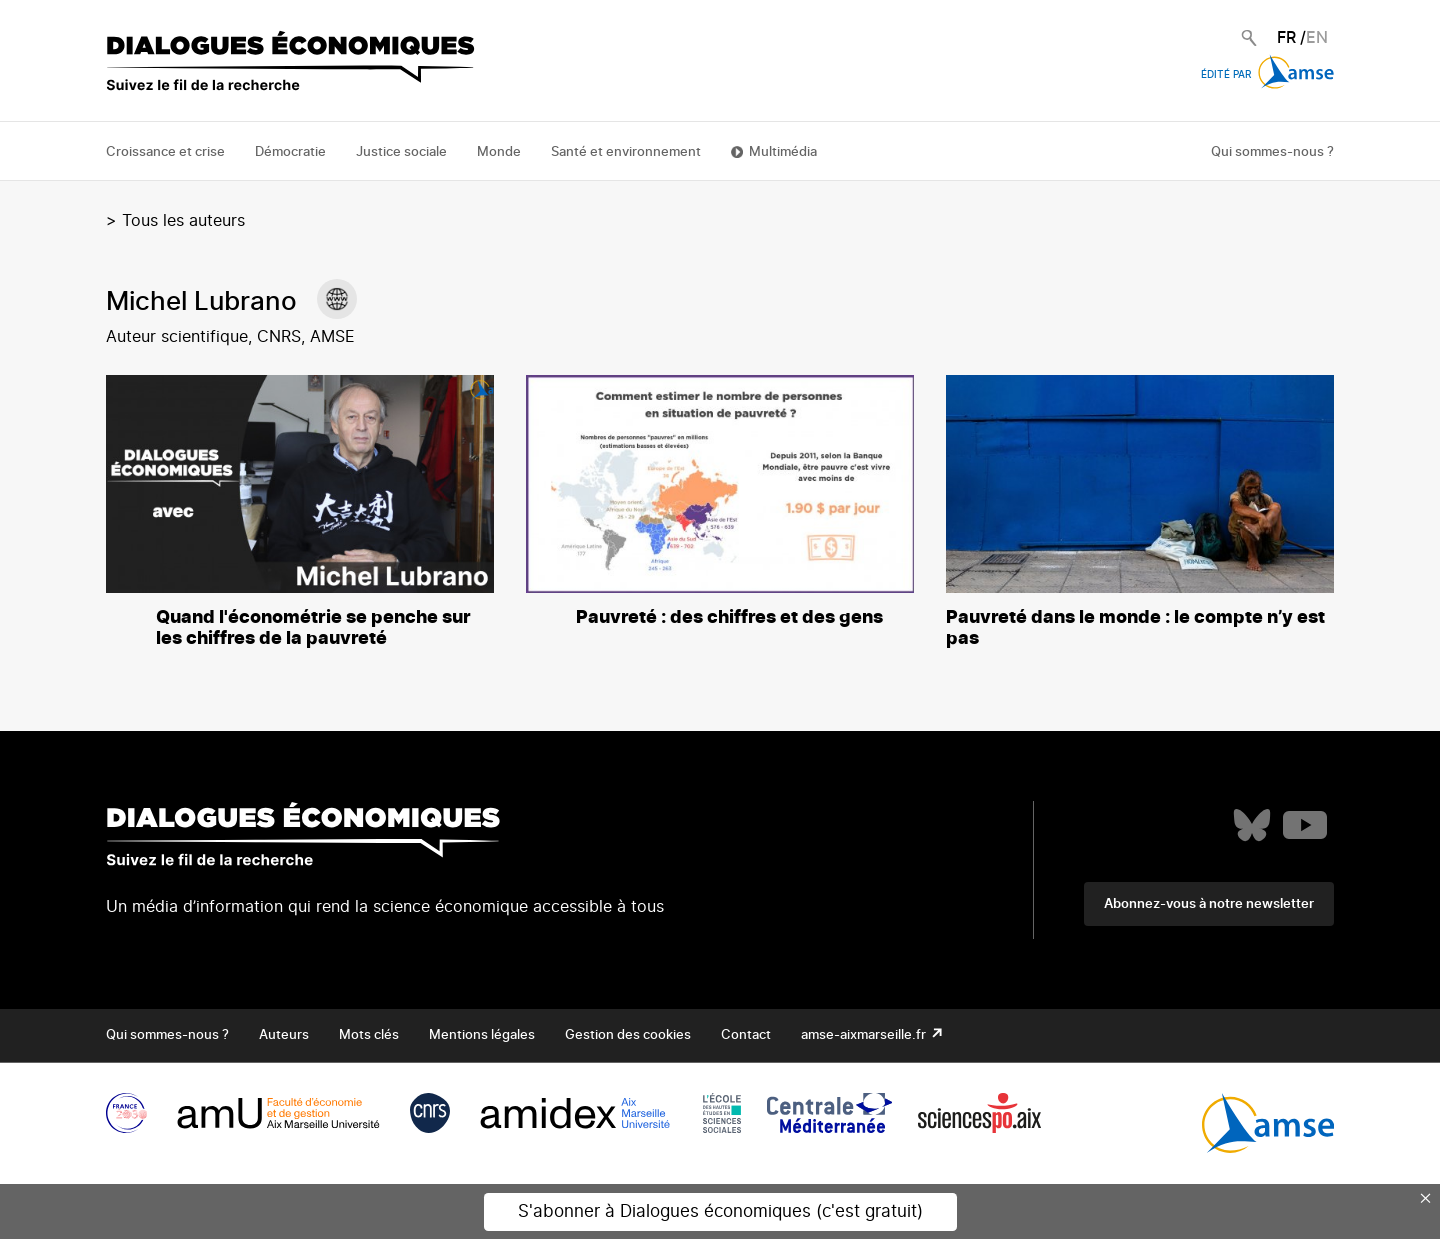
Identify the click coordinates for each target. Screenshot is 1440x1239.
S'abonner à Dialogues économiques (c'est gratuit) (720, 1211)
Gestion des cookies (628, 1035)
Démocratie (290, 152)
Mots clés (369, 1035)
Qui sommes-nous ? (1272, 152)
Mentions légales (482, 1035)
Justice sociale (401, 152)
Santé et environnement (626, 152)
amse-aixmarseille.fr (865, 1035)
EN (1317, 38)
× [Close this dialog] (1426, 1198)
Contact (746, 1035)
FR (1286, 38)
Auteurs (284, 1035)
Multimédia (783, 152)
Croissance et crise (165, 152)
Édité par (1267, 75)
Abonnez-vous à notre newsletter (1209, 904)
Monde (499, 152)
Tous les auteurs (183, 221)
